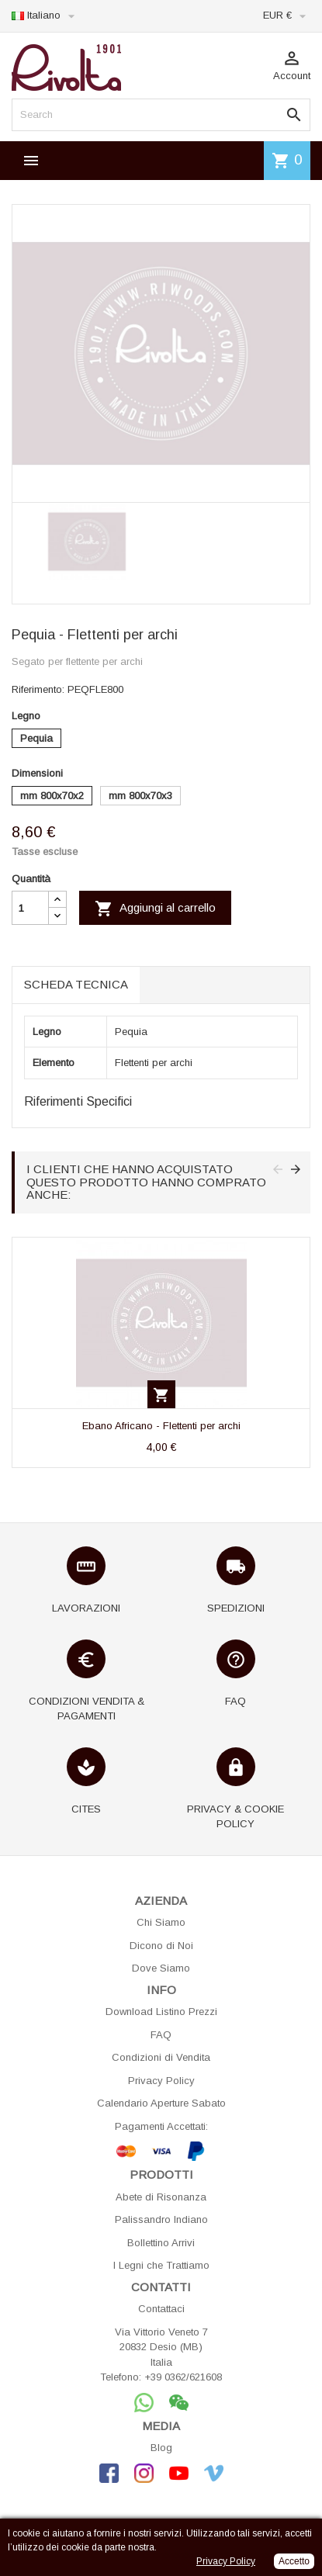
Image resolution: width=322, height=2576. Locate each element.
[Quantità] (30, 908)
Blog (161, 2447)
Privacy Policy (161, 2080)
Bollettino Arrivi (161, 2243)
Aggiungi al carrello (155, 908)
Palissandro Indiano (161, 2219)
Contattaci (161, 2309)
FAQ (161, 2035)
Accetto (294, 2561)
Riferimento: (38, 689)
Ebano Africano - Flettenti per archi (161, 1426)
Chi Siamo (161, 1922)
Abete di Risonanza (161, 2197)
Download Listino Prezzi (161, 2011)
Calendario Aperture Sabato (161, 2103)
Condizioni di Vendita (161, 2057)
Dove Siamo (161, 1968)
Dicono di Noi (161, 1945)
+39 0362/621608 (183, 2377)
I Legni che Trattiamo (161, 2265)
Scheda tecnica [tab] (76, 984)
